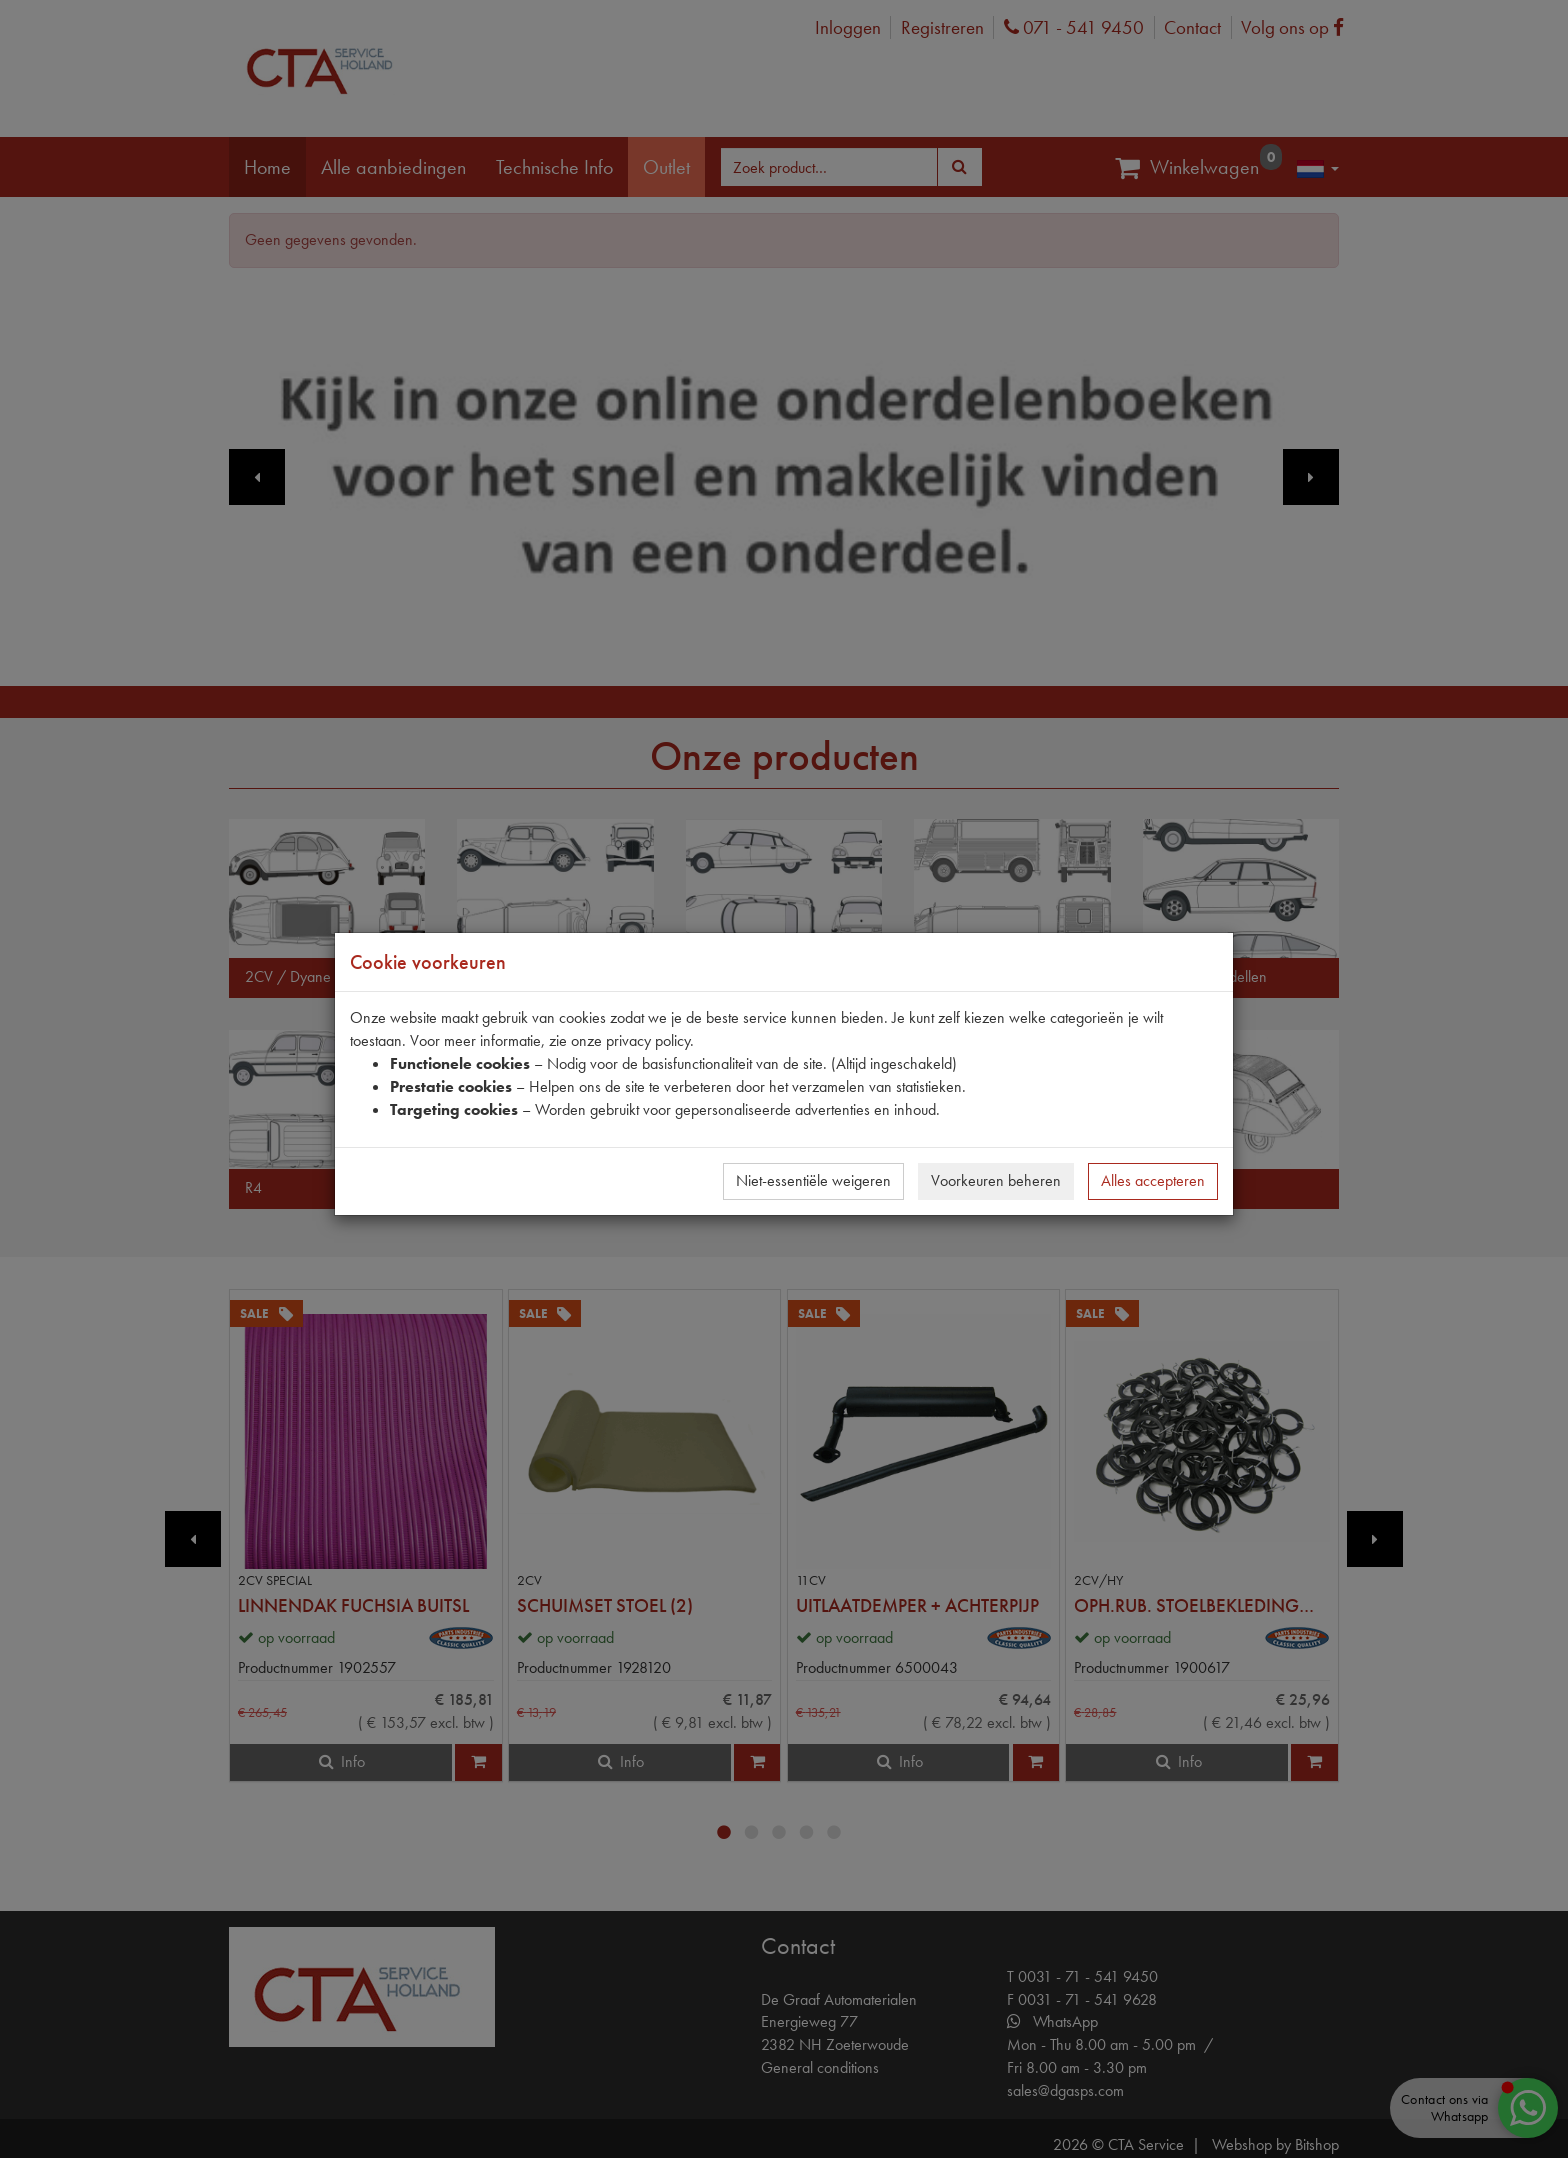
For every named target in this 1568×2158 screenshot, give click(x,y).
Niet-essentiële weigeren (813, 1180)
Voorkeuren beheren (996, 1180)
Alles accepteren (1153, 1180)
